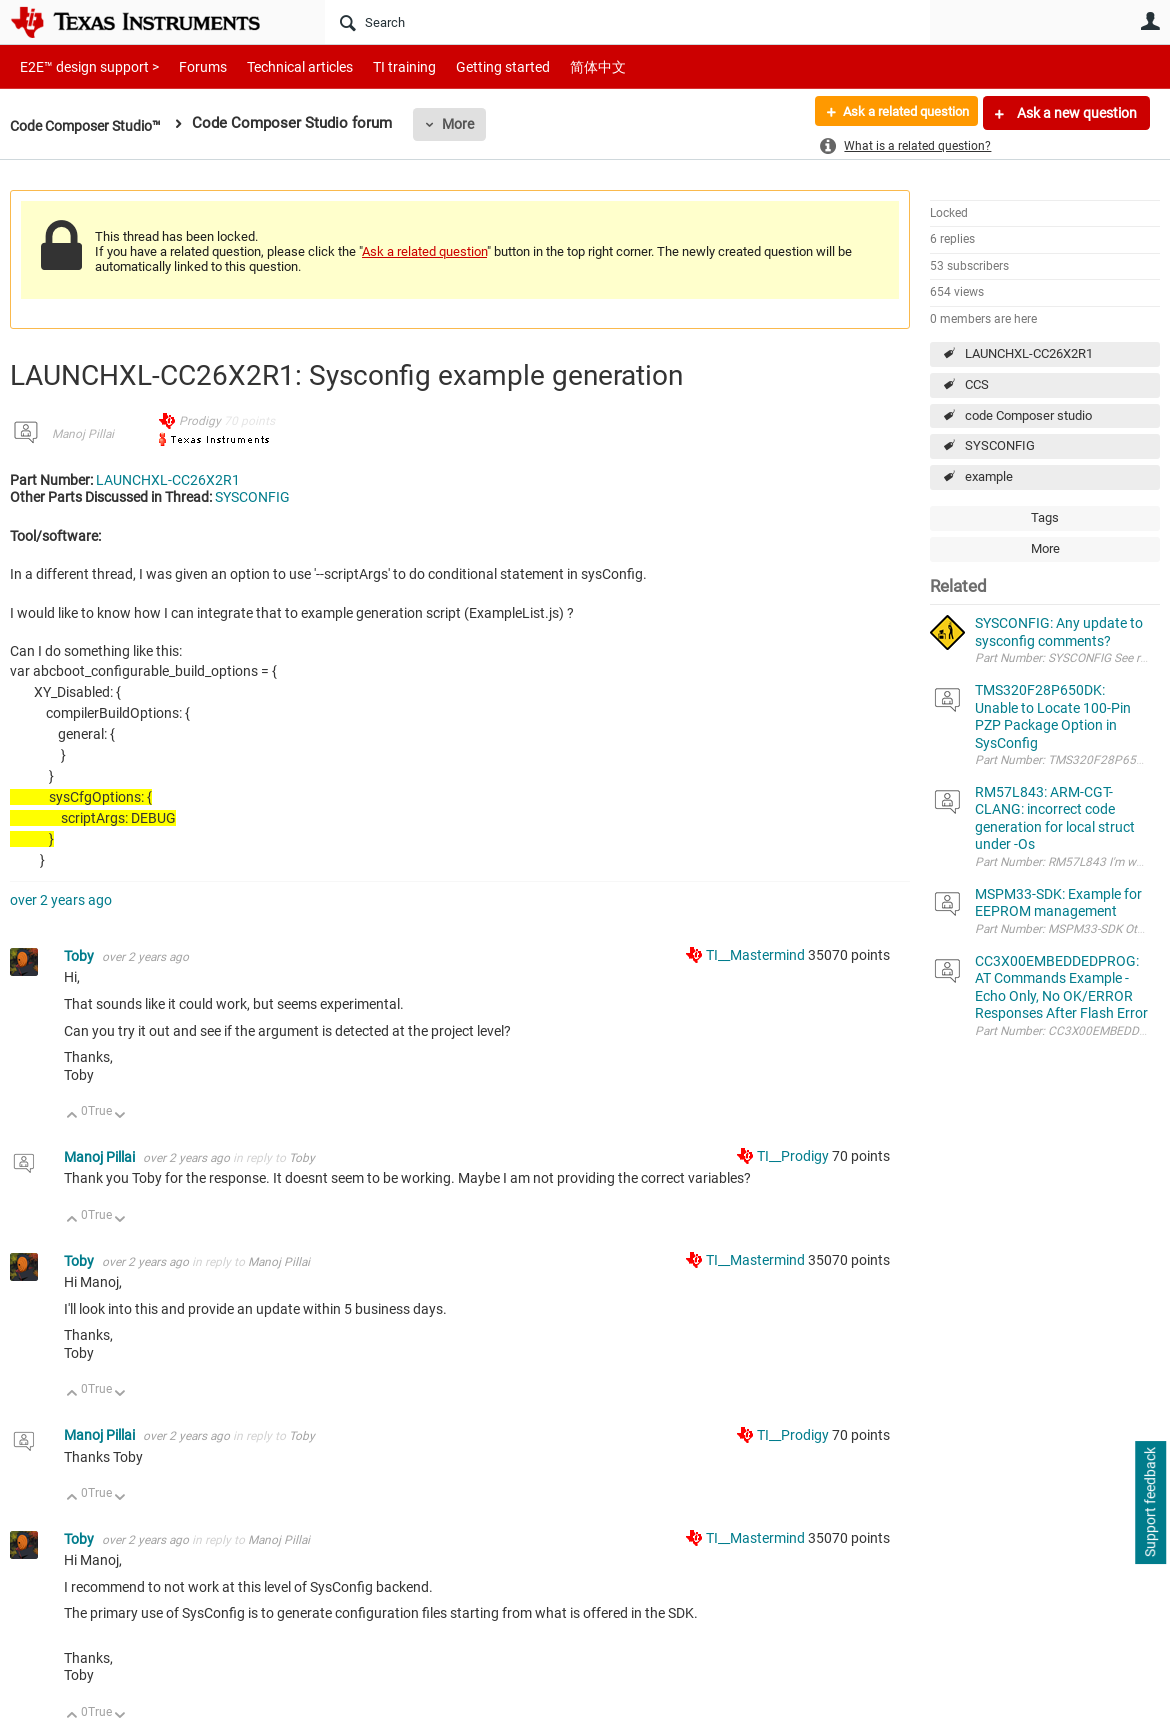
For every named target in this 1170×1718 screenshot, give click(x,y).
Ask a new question (1075, 113)
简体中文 (556, 66)
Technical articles (279, 66)
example (989, 476)
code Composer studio (1028, 415)
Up (72, 1116)
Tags (1045, 517)
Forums (187, 66)
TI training (377, 66)
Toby (80, 956)
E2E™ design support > (83, 66)
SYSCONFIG (1000, 445)
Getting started (468, 66)
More (472, 124)
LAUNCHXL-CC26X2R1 (1029, 353)
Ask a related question (896, 113)
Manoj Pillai (83, 434)
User (1150, 21)
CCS (977, 384)
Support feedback (1150, 1503)
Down (120, 1116)
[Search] (627, 22)
